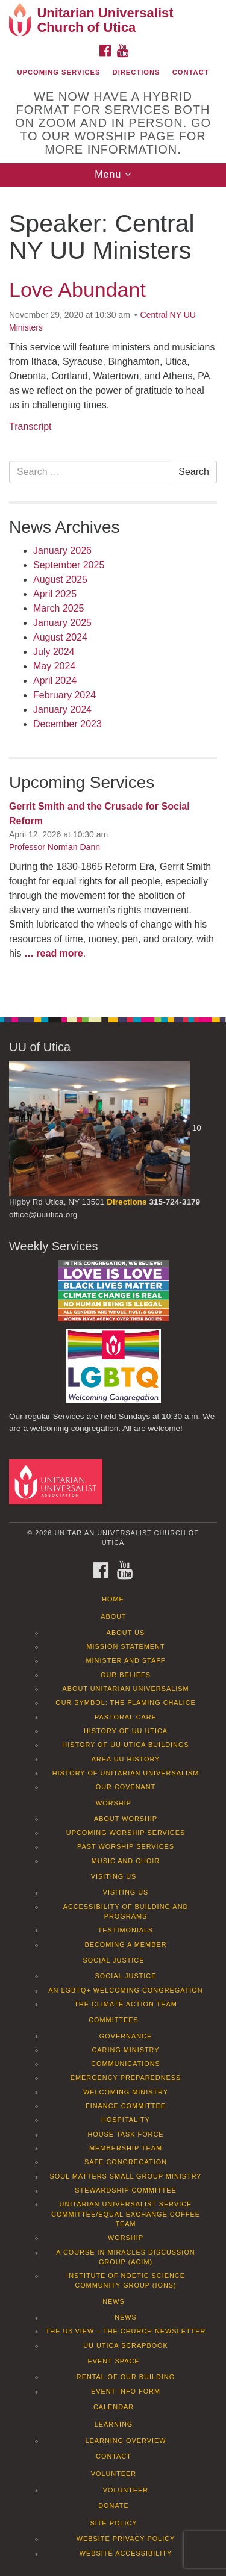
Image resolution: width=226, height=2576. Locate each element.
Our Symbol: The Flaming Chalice (125, 1702)
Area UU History (126, 1759)
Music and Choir (126, 1860)
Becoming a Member (125, 1944)
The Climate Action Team (125, 2004)
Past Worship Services (125, 1846)
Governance (125, 2036)
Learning (114, 2424)
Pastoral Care (126, 1717)
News (113, 2301)
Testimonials (126, 1930)
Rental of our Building (126, 2376)
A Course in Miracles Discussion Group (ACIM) (125, 2257)
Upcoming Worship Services (125, 1832)
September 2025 (68, 565)
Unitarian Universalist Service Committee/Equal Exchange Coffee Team (125, 2213)
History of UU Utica (126, 1730)
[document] (113, 595)
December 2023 (67, 724)
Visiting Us (114, 1876)
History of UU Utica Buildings (125, 1744)
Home (113, 1599)
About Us (126, 1632)
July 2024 (54, 652)
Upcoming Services (58, 72)
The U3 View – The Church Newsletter (126, 2331)
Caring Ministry (125, 2049)
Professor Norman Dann (54, 847)
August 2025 (60, 579)
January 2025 (62, 623)
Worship (113, 1803)
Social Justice (114, 1960)
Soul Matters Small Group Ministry (125, 2176)
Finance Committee (126, 2105)
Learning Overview (125, 2440)
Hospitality (125, 2119)
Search (193, 472)
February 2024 (64, 695)
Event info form (125, 2391)
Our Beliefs (126, 1674)
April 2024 (55, 680)
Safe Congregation (125, 2161)
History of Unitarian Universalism (125, 1773)
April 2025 (55, 594)
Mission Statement (125, 1646)
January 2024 (62, 709)
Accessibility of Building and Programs (126, 1911)
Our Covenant (126, 1786)
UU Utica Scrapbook (125, 2345)
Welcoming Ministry (125, 2092)
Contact (190, 72)
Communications (125, 2063)
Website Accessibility (126, 2553)
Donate (113, 2505)
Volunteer (113, 2473)
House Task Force (125, 2134)
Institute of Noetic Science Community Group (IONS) (125, 2280)
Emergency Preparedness (126, 2077)
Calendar (113, 2406)
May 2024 (54, 666)
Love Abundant (77, 289)
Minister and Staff (126, 1660)
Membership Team (125, 2148)
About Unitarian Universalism (125, 1688)
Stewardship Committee (125, 2190)
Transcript (30, 426)
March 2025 (58, 608)
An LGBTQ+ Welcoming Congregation (125, 1990)
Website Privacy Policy (126, 2538)
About (113, 1616)
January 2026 (62, 550)
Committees (114, 2019)
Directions (136, 72)
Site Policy (113, 2523)
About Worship (125, 1818)
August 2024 (60, 637)
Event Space (113, 2361)
